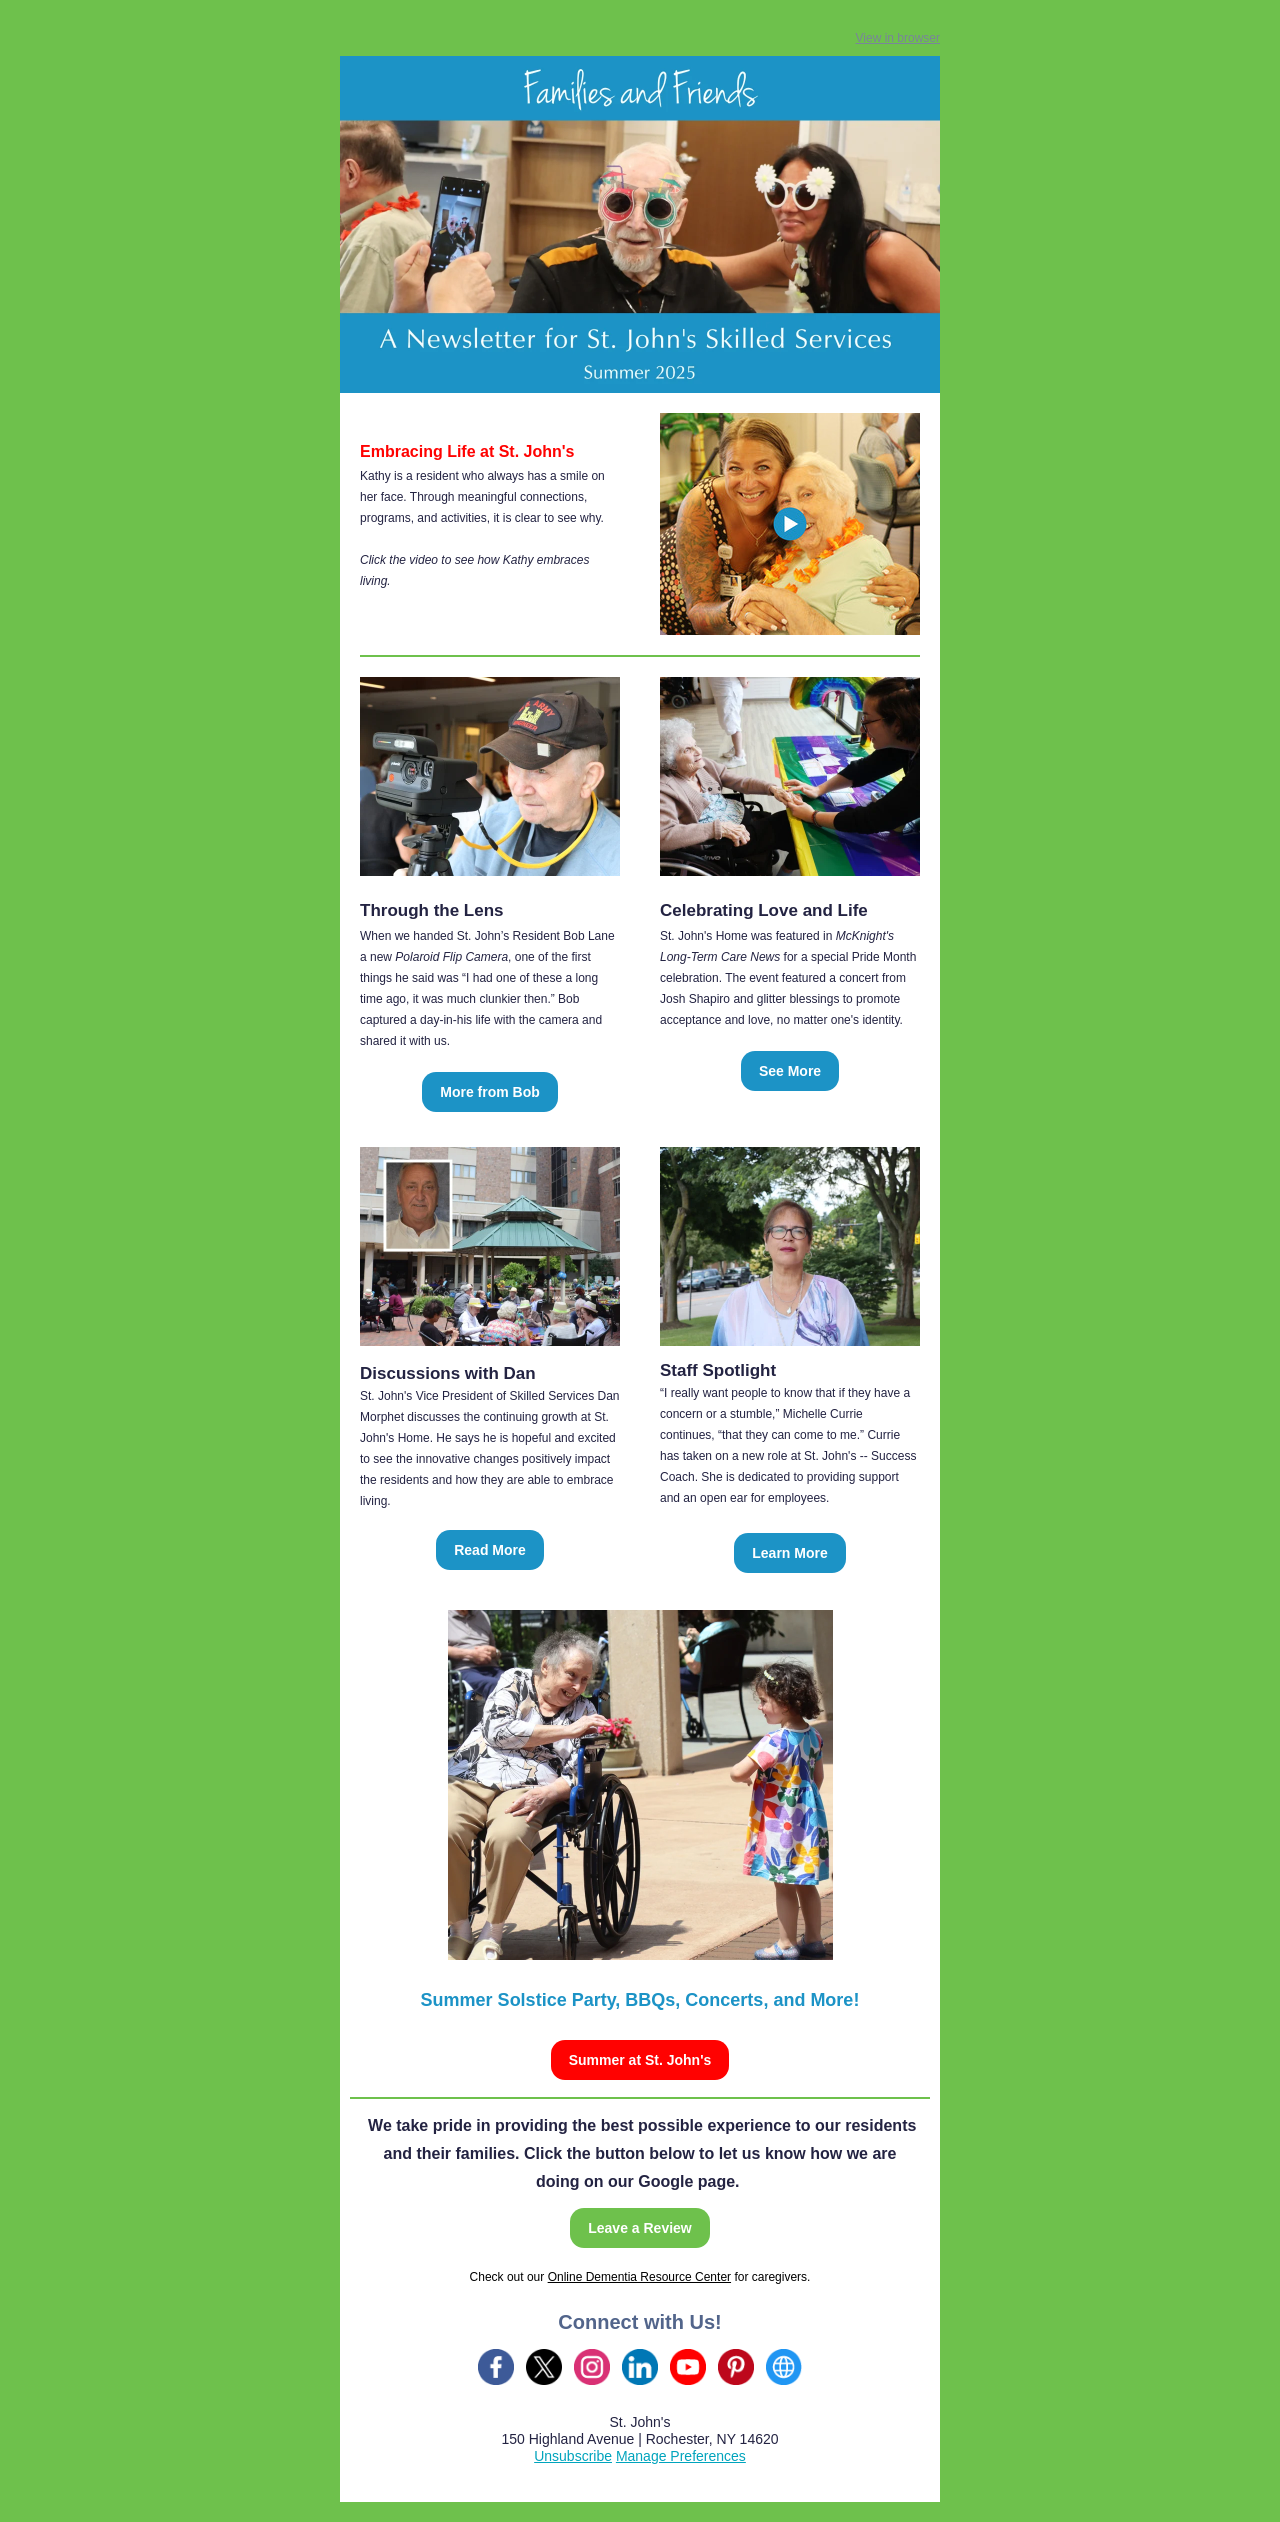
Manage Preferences (681, 2456)
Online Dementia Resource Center (639, 2277)
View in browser (898, 38)
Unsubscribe (573, 2456)
